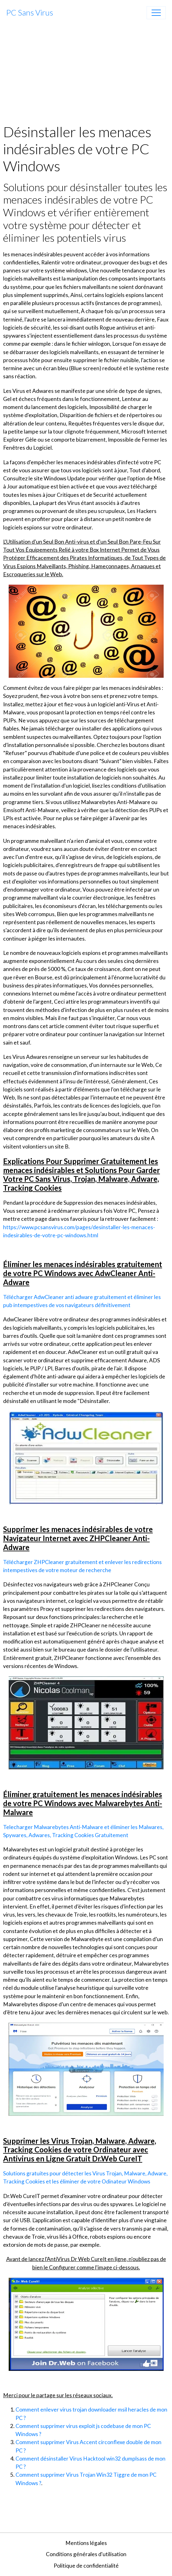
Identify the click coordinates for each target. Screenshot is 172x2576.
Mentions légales (86, 2543)
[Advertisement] (86, 73)
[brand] (29, 13)
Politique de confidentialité (86, 2565)
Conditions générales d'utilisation (86, 2554)
